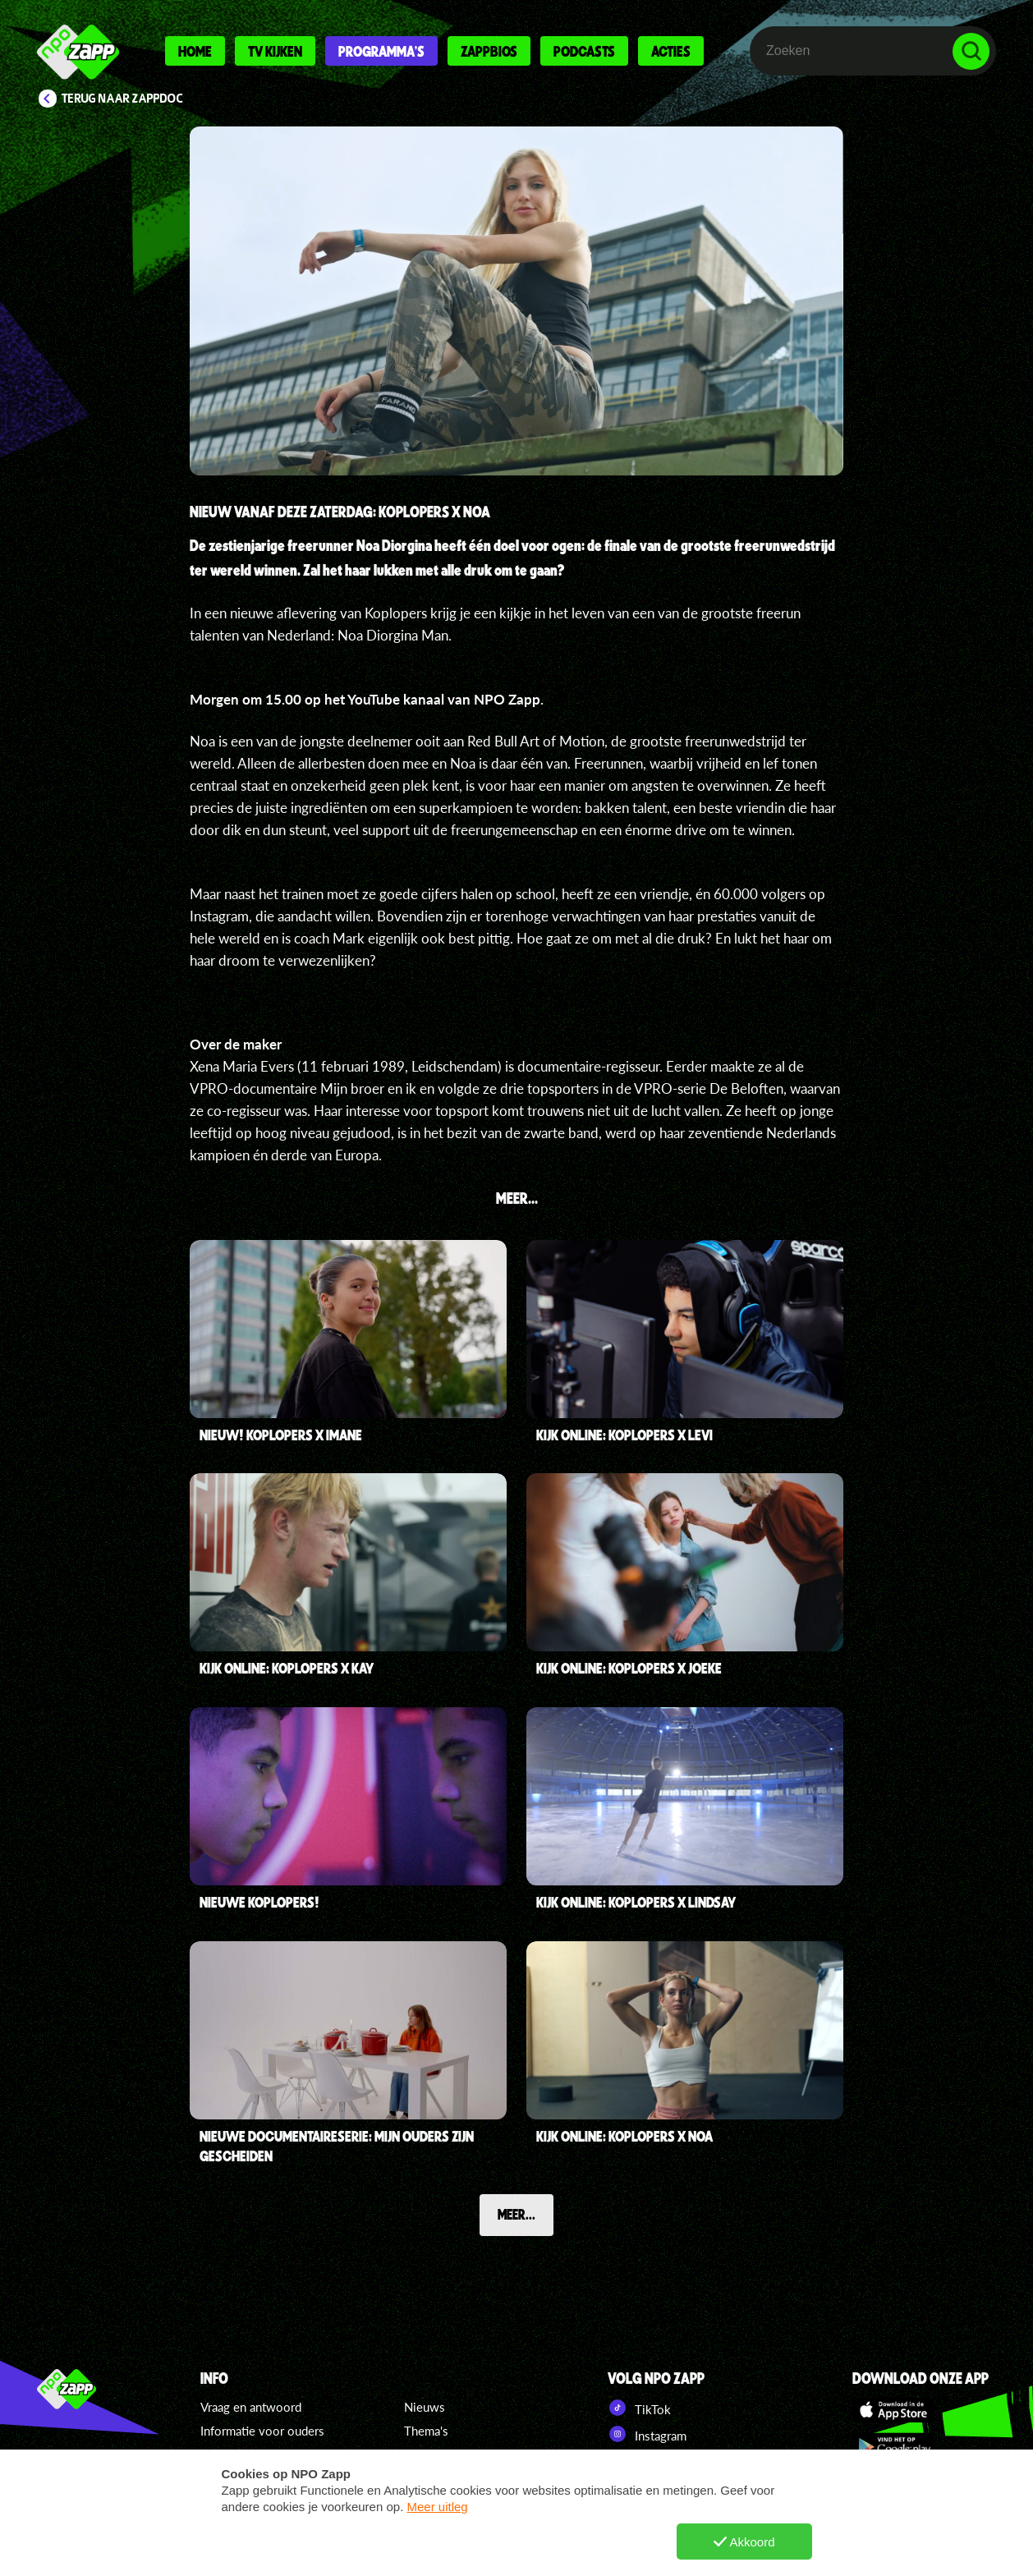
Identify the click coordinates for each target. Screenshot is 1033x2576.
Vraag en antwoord (250, 2406)
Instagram (647, 2434)
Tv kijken (275, 51)
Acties (671, 51)
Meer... (516, 2214)
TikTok (639, 2408)
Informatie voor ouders (262, 2430)
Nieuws (424, 2406)
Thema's (426, 2430)
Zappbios (489, 51)
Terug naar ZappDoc (122, 98)
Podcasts (584, 51)
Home (195, 51)
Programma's (381, 51)
